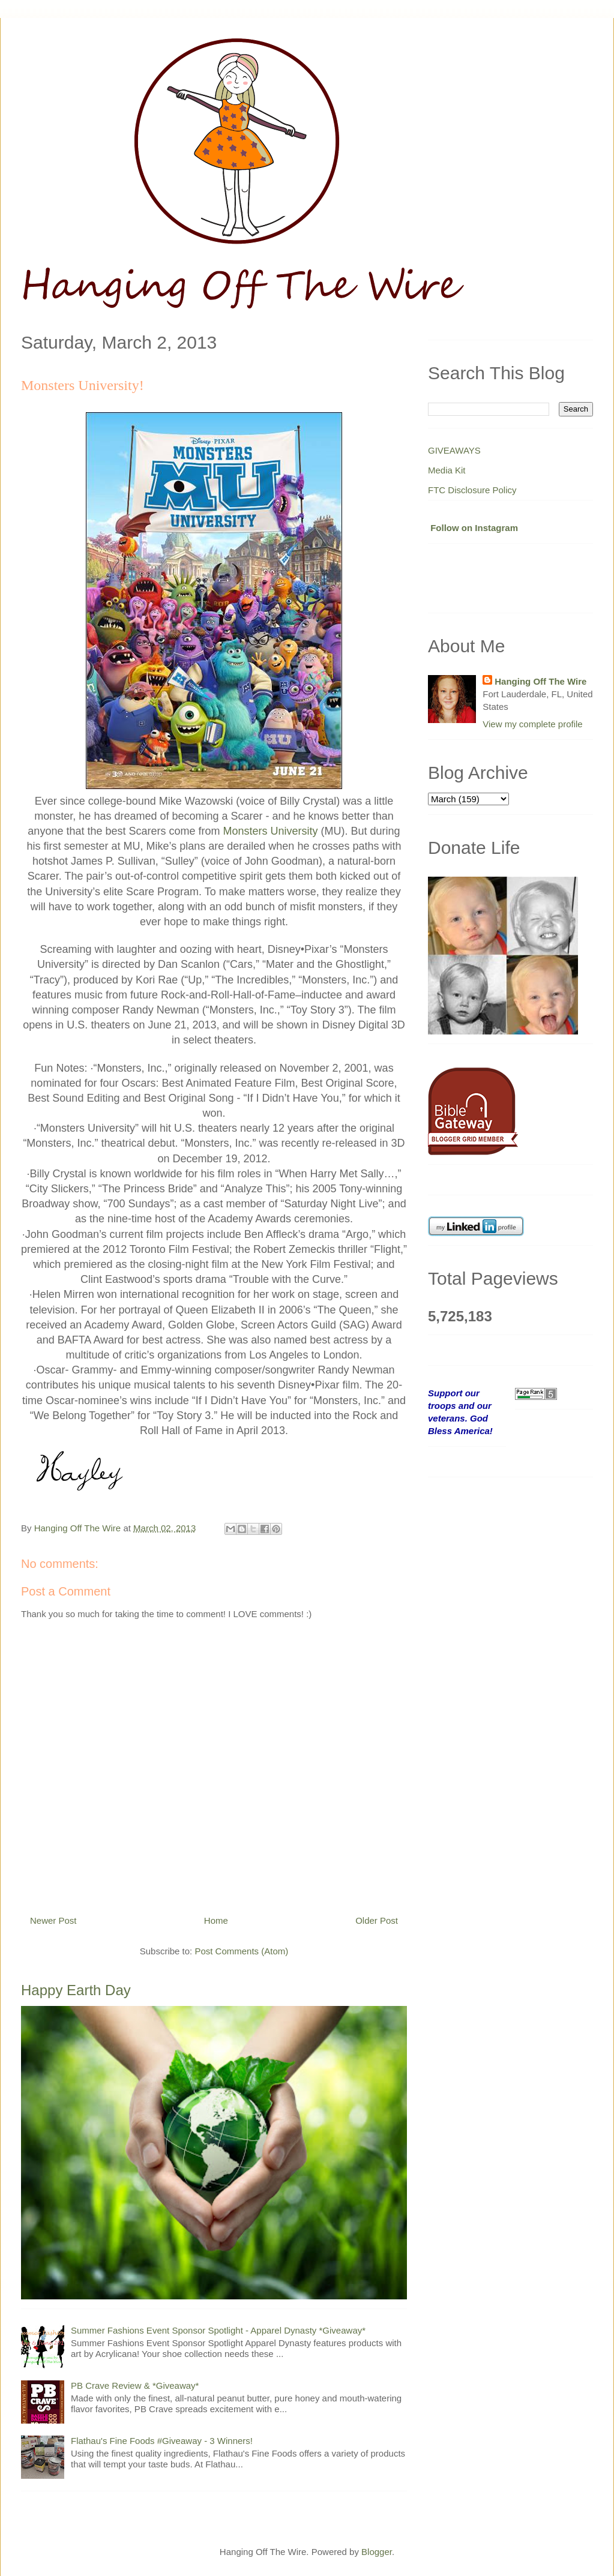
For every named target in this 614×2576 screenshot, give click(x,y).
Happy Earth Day (76, 1990)
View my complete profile (532, 724)
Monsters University (270, 831)
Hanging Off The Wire (540, 681)
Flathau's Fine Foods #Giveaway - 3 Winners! (162, 2441)
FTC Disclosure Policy (472, 490)
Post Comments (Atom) (241, 1951)
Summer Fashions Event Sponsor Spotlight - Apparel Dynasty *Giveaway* (218, 2330)
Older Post (376, 1920)
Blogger (376, 2552)
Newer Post (53, 1920)
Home (216, 1920)
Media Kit (447, 470)
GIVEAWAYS (454, 450)
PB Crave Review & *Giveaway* (135, 2385)
